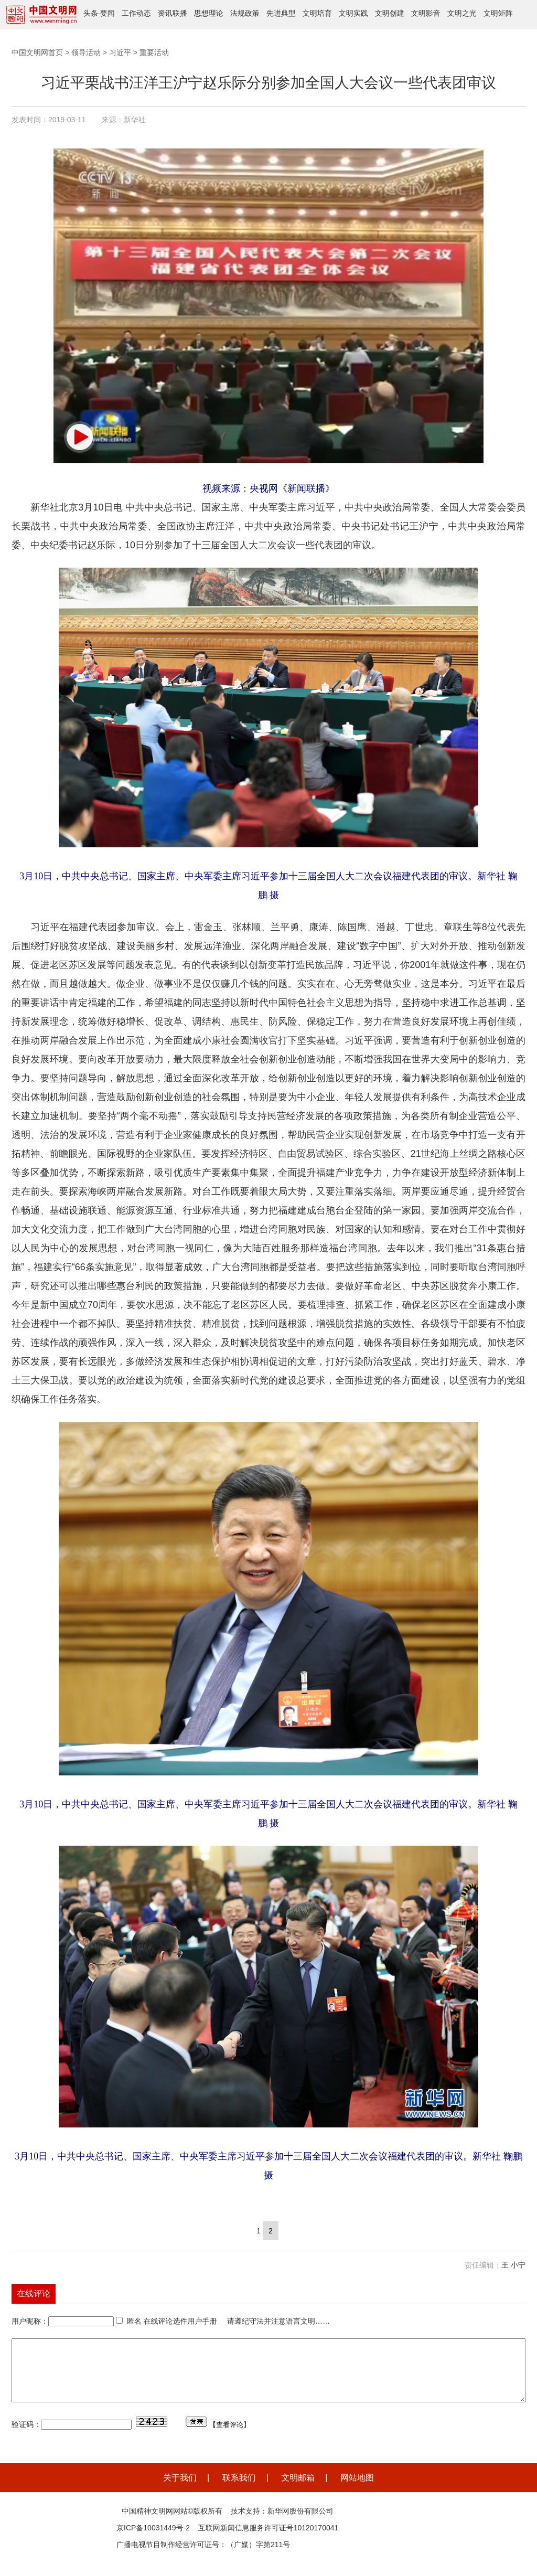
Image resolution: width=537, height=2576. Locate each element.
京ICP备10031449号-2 (153, 2540)
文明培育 (317, 13)
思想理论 (208, 13)
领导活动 (86, 52)
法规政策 (245, 13)
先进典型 (281, 13)
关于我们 (180, 2490)
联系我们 (239, 2490)
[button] (79, 437)
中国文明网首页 (37, 52)
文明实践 (353, 13)
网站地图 (357, 2490)
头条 (90, 13)
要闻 (107, 13)
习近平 (120, 52)
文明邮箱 (298, 2490)
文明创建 (389, 13)
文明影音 (426, 13)
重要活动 (154, 52)
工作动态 (136, 13)
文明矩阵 (498, 13)
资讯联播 (172, 13)
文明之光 (462, 13)
